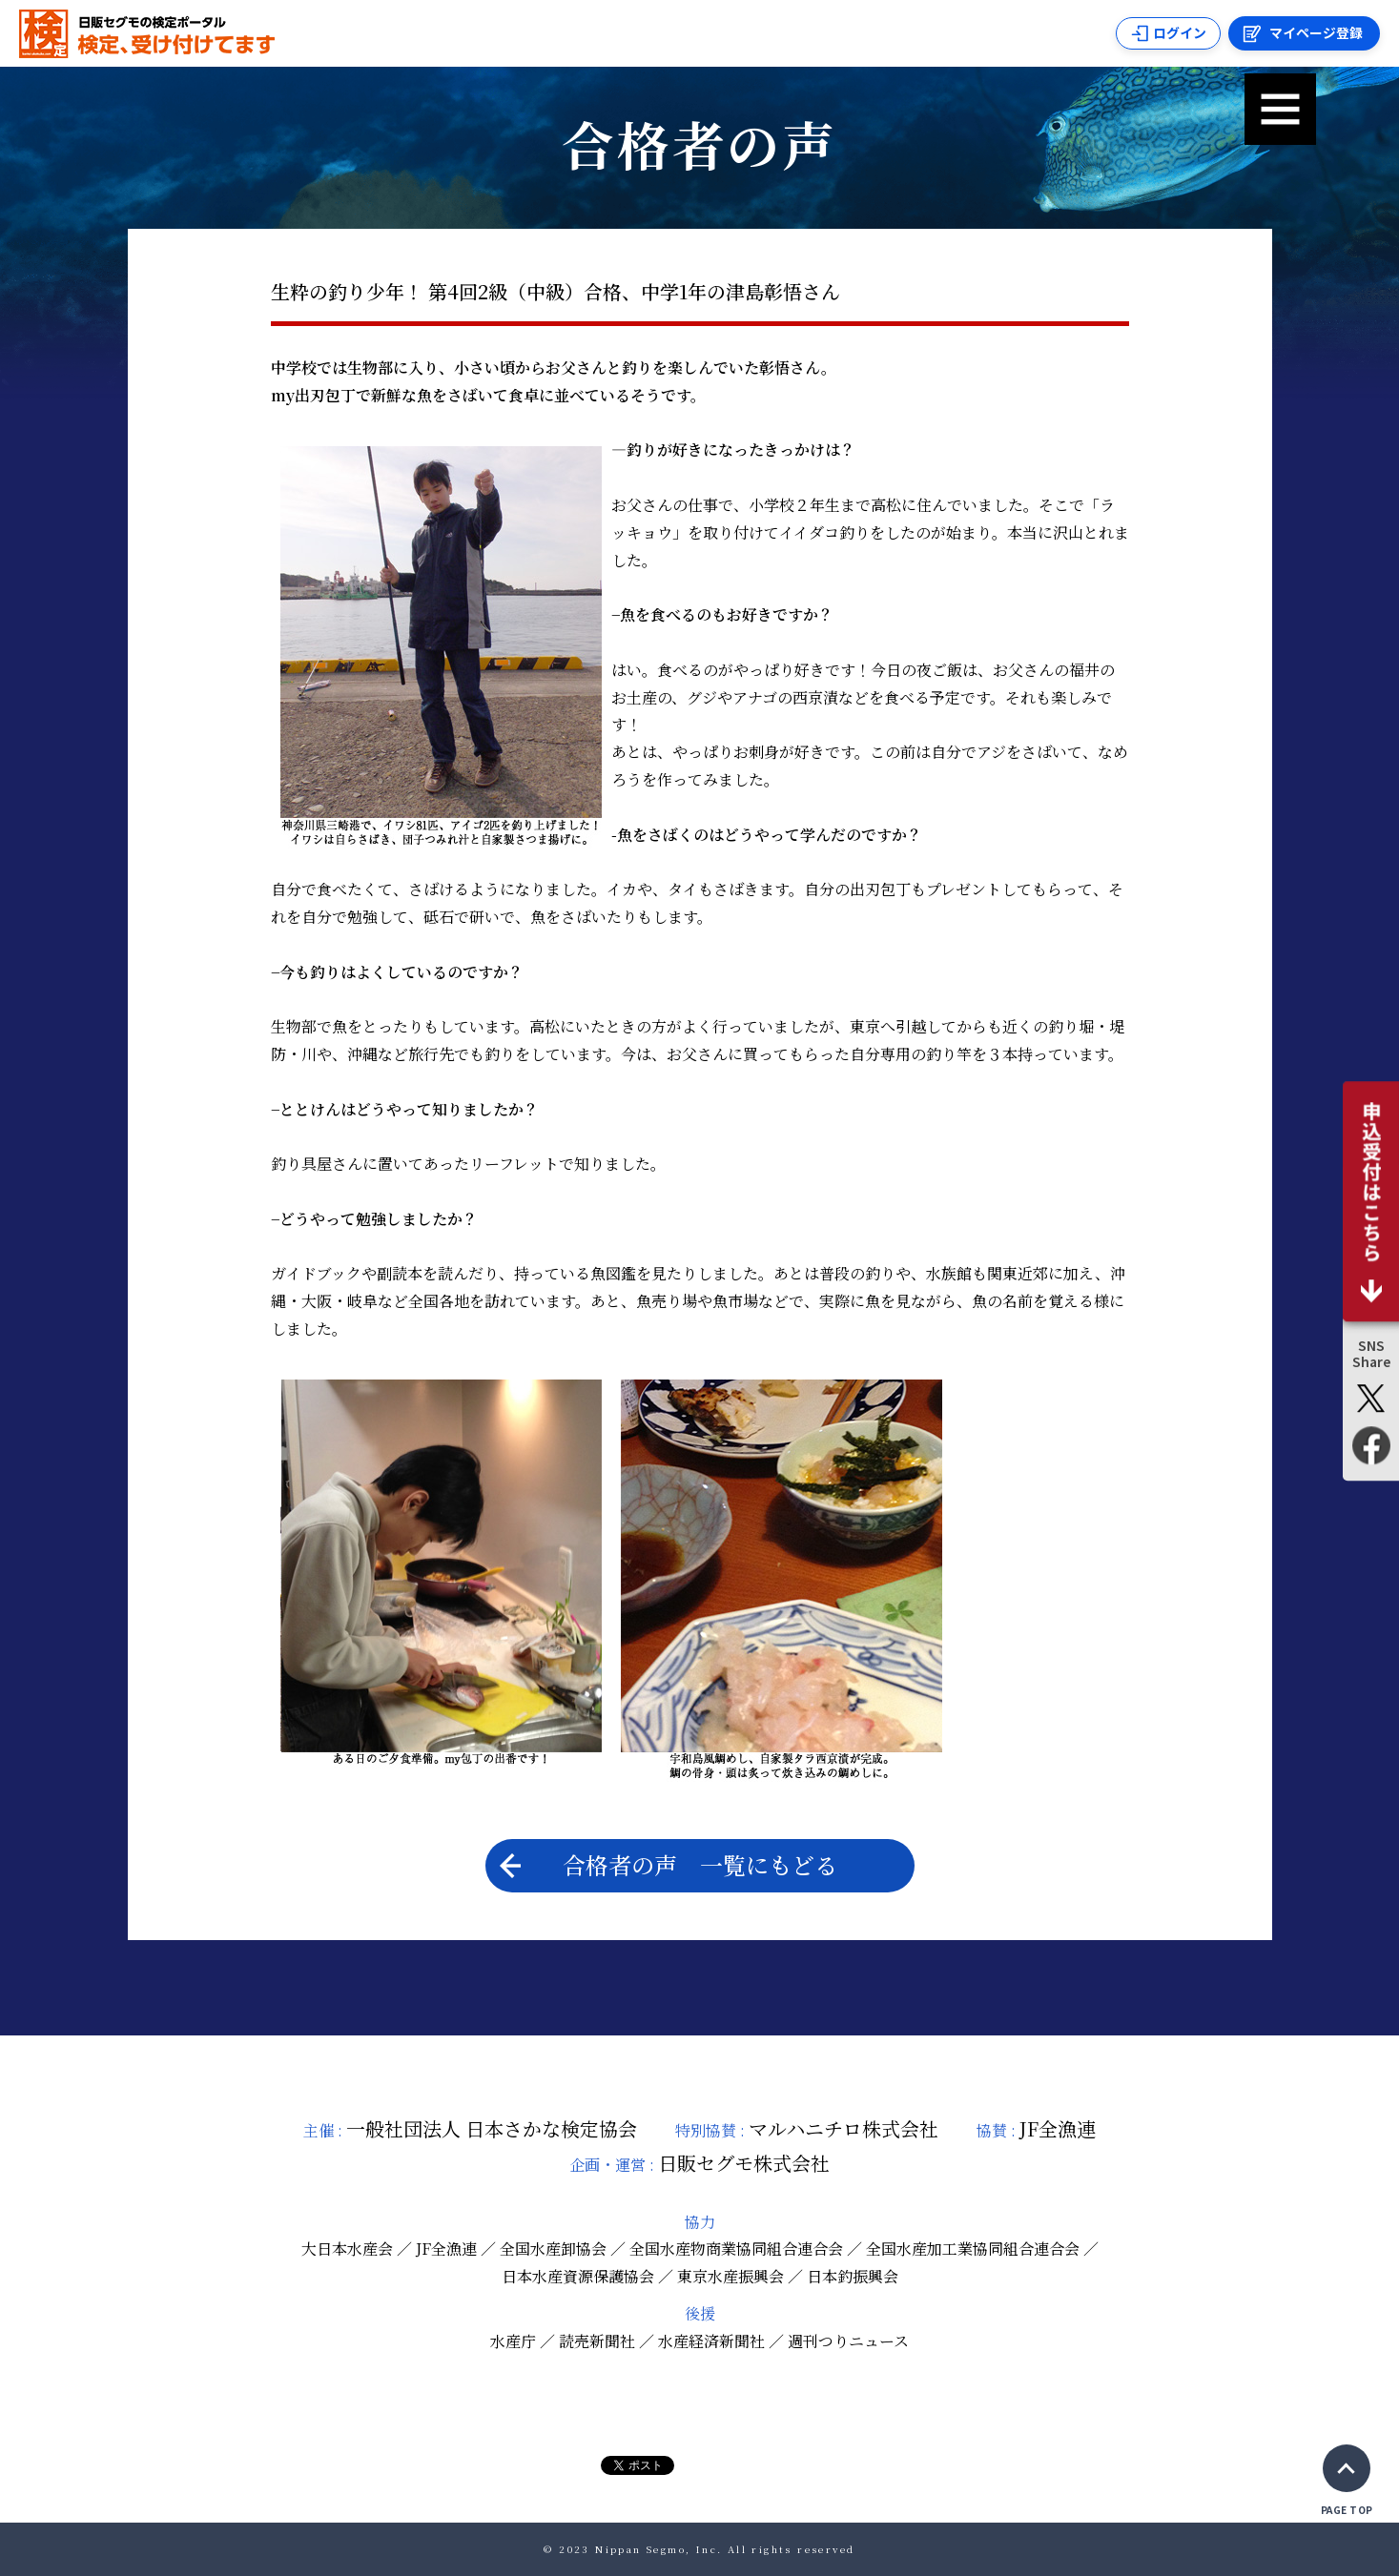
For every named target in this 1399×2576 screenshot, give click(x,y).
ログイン (1177, 33)
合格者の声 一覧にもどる (668, 1864)
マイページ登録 (1316, 33)
